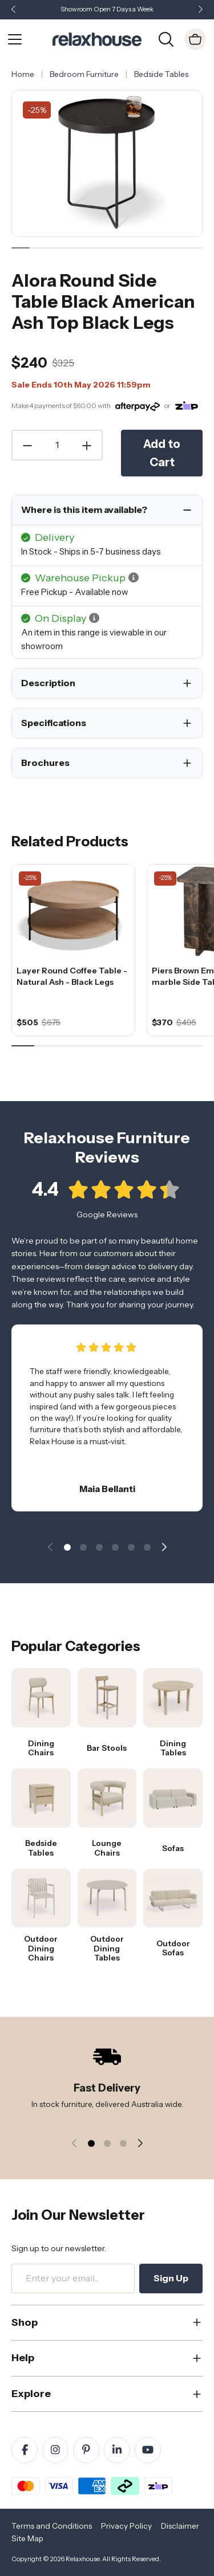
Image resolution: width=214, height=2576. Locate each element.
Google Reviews (107, 1223)
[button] (200, 10)
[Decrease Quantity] (26, 445)
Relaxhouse (82, 2559)
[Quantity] (57, 445)
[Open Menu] (15, 39)
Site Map (27, 2538)
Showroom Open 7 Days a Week (107, 9)
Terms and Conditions (51, 2525)
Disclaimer (180, 2525)
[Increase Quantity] (87, 445)
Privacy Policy (126, 2525)
